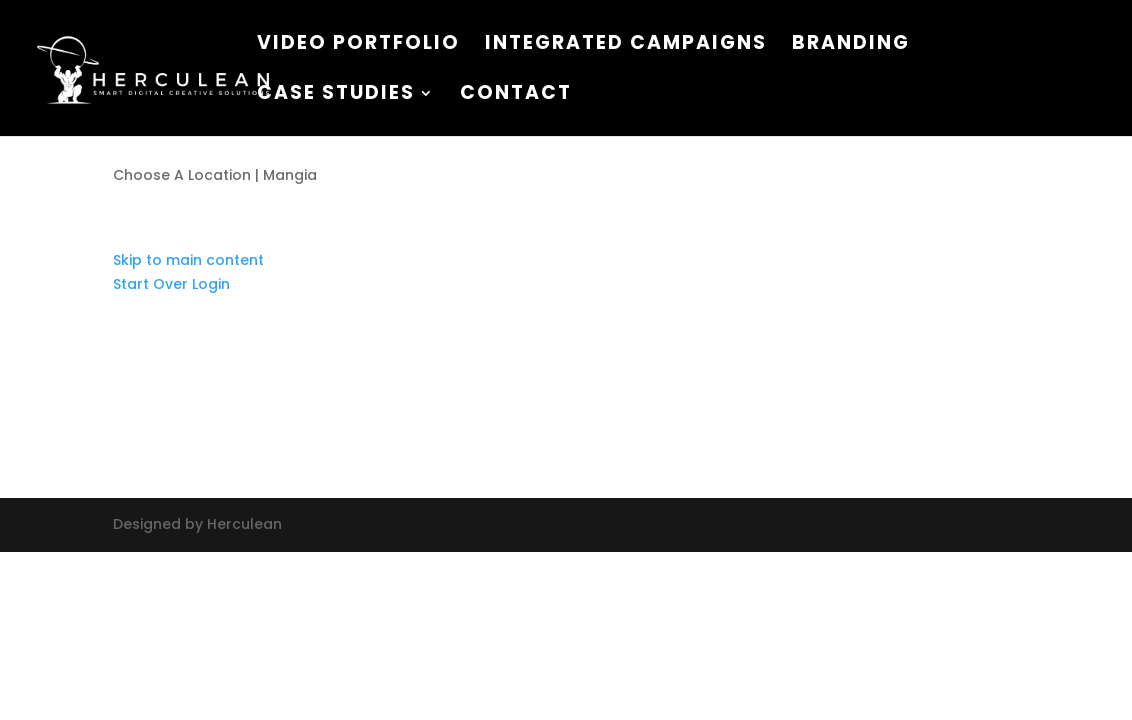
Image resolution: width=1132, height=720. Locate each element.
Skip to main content (188, 260)
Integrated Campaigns (626, 46)
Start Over (150, 284)
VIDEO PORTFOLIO (358, 46)
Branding (851, 46)
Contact (516, 96)
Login (211, 284)
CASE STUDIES (336, 96)
